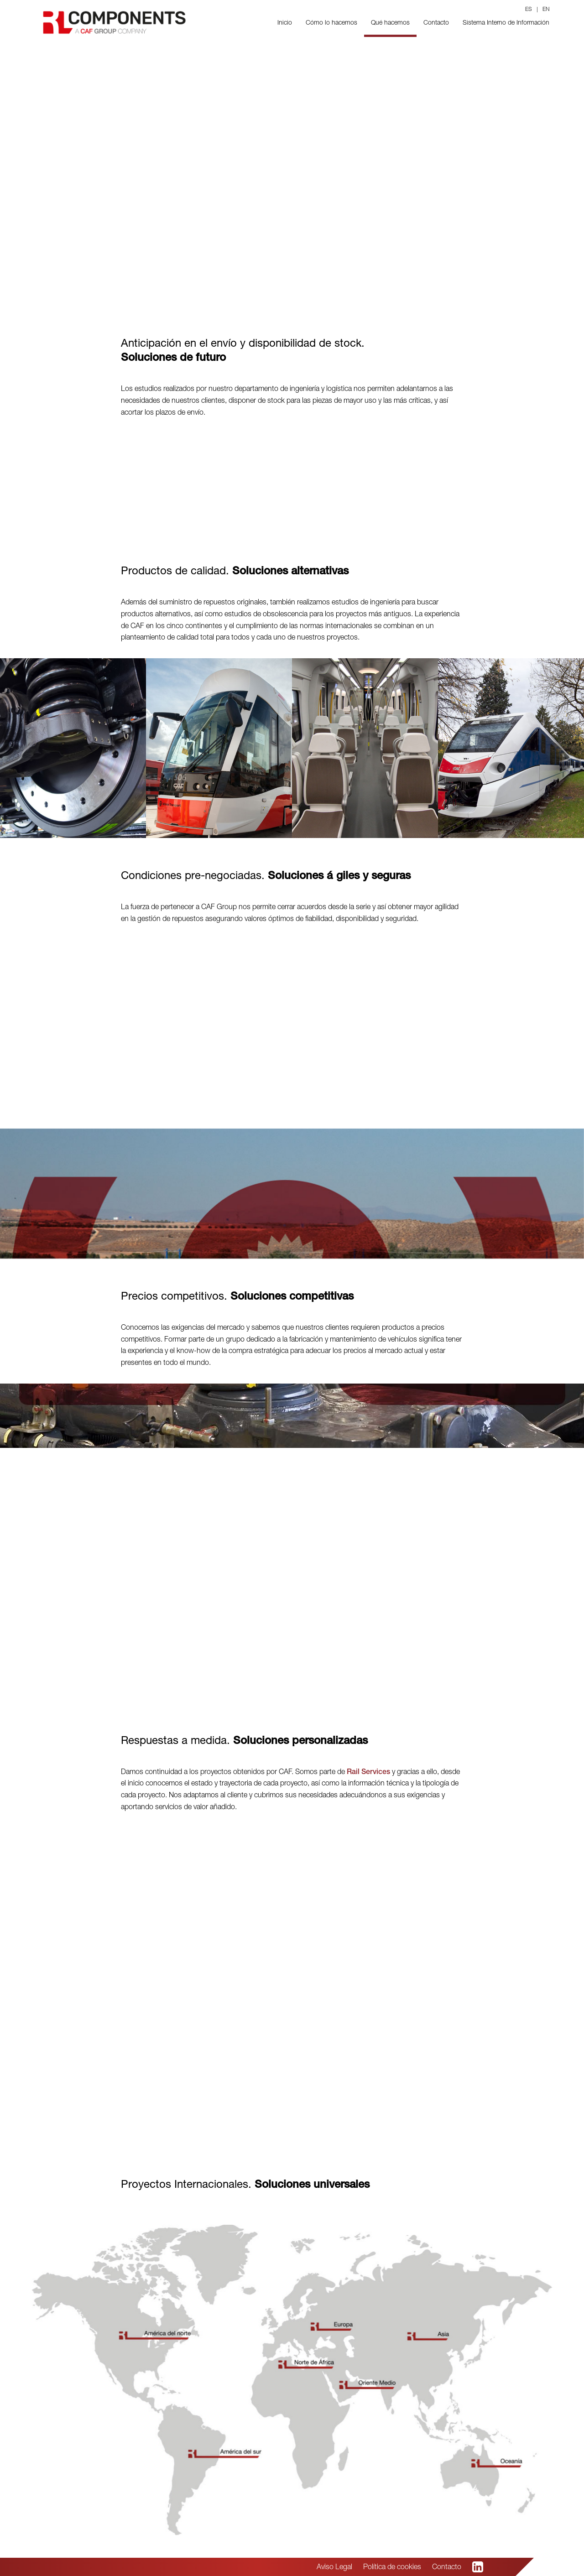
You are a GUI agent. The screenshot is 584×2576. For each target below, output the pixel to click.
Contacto (436, 23)
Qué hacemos (390, 23)
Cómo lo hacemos (331, 23)
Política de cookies (392, 2567)
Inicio (284, 23)
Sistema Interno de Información (506, 23)
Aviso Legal (334, 2567)
